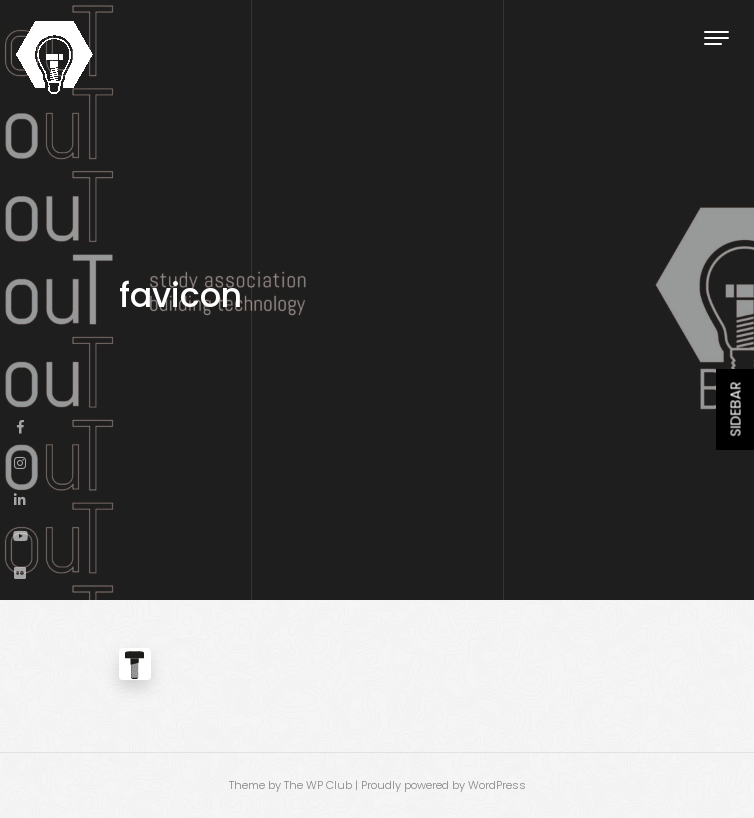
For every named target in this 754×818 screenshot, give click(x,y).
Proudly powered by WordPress (443, 785)
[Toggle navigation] (716, 37)
